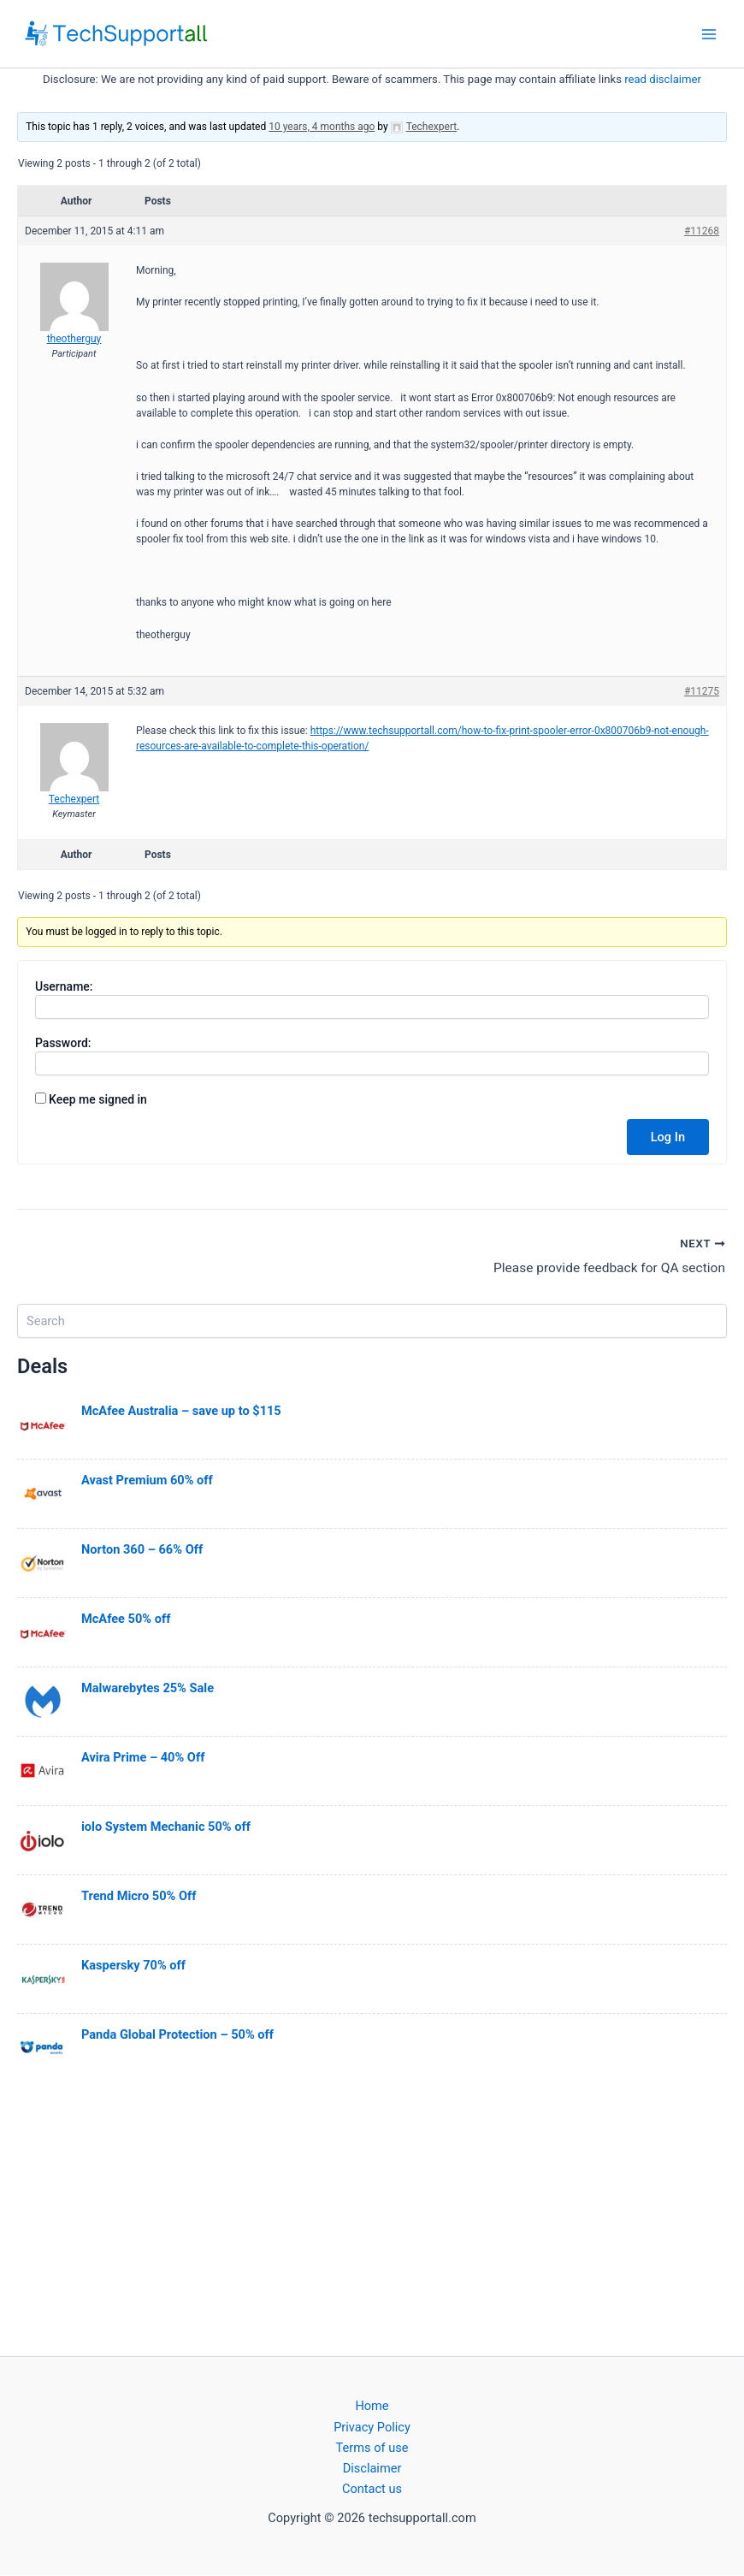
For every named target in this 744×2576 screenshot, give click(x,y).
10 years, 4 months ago (322, 127)
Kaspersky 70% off (133, 1966)
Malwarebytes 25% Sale (147, 1689)
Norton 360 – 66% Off (142, 1550)
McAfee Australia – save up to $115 (181, 1411)
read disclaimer (662, 79)
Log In (668, 1137)
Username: (64, 986)
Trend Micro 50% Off (138, 1896)
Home (371, 2406)
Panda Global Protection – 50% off (177, 2035)
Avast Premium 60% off (147, 1481)
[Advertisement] (372, 2219)
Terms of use (372, 2448)
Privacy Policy (372, 2427)
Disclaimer (372, 2469)
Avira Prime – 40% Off (142, 1758)
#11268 (701, 231)
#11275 (701, 691)
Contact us (372, 2489)
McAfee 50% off (125, 1619)
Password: (63, 1043)
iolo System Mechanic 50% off (166, 1827)
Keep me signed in (98, 1099)
